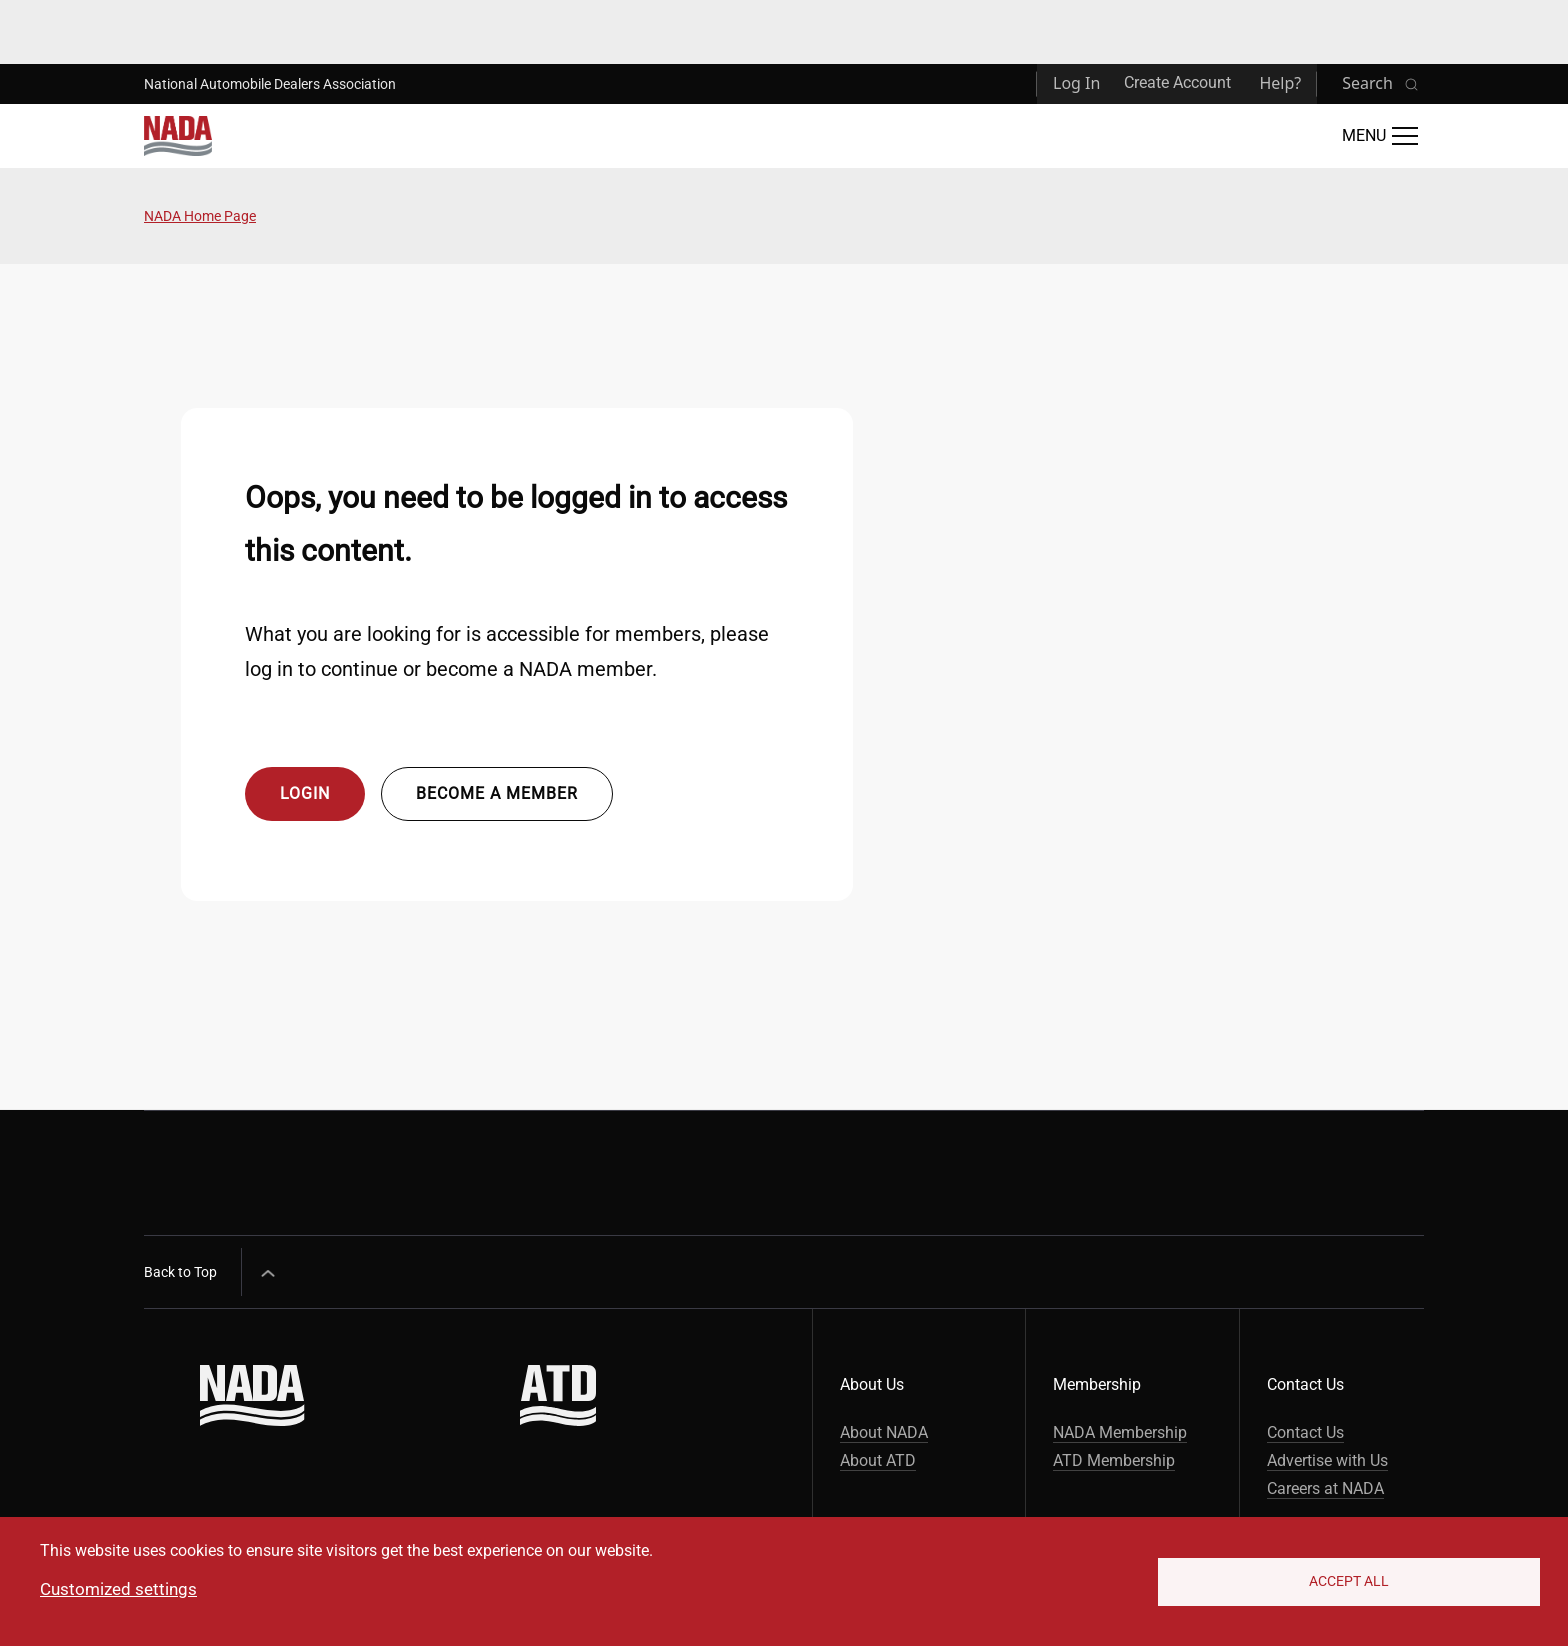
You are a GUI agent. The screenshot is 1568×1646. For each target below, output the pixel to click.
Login (305, 793)
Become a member (497, 793)
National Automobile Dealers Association (270, 84)
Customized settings (118, 1589)
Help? (1280, 83)
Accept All (1349, 1581)
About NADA (884, 1432)
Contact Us (1305, 1432)
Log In (1076, 83)
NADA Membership (1120, 1432)
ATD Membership (1114, 1460)
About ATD (878, 1460)
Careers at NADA (1325, 1488)
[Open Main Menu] (1380, 136)
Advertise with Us (1327, 1460)
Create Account (1177, 82)
